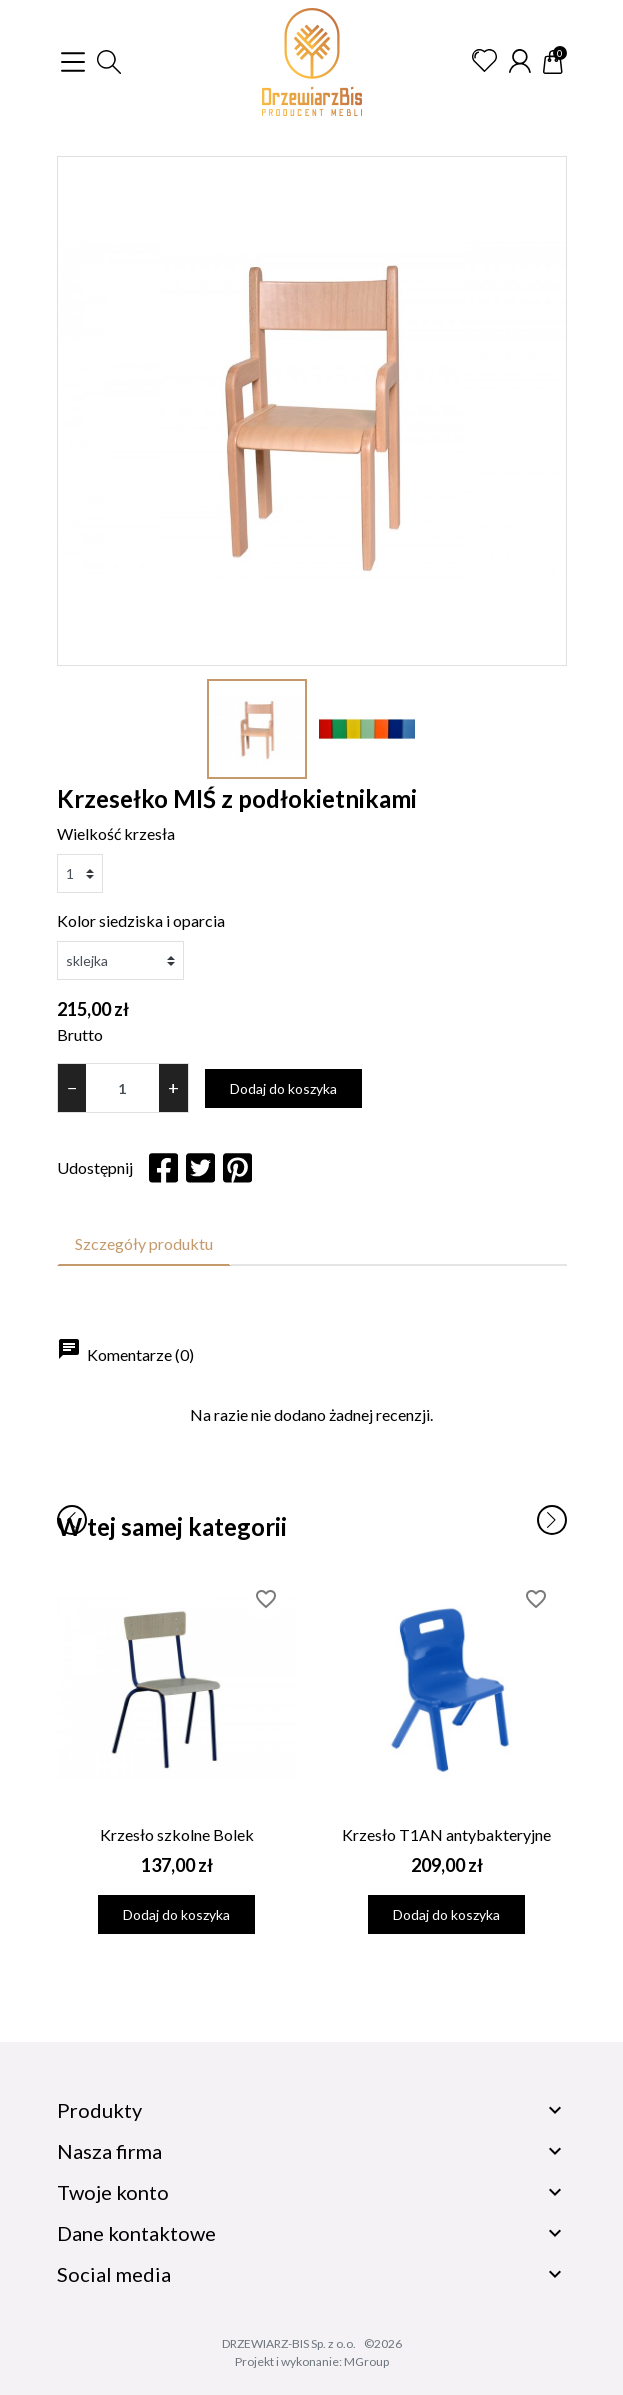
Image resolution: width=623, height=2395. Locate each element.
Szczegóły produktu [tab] (144, 1243)
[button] (109, 62)
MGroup (366, 2361)
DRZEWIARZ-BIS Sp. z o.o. (289, 2343)
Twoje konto (113, 2192)
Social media (114, 2274)
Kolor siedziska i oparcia (141, 920)
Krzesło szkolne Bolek (177, 1834)
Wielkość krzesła (116, 833)
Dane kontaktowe (136, 2233)
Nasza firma (109, 2151)
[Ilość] (122, 1088)
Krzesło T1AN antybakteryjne (446, 1834)
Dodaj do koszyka (283, 1088)
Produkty (99, 2110)
